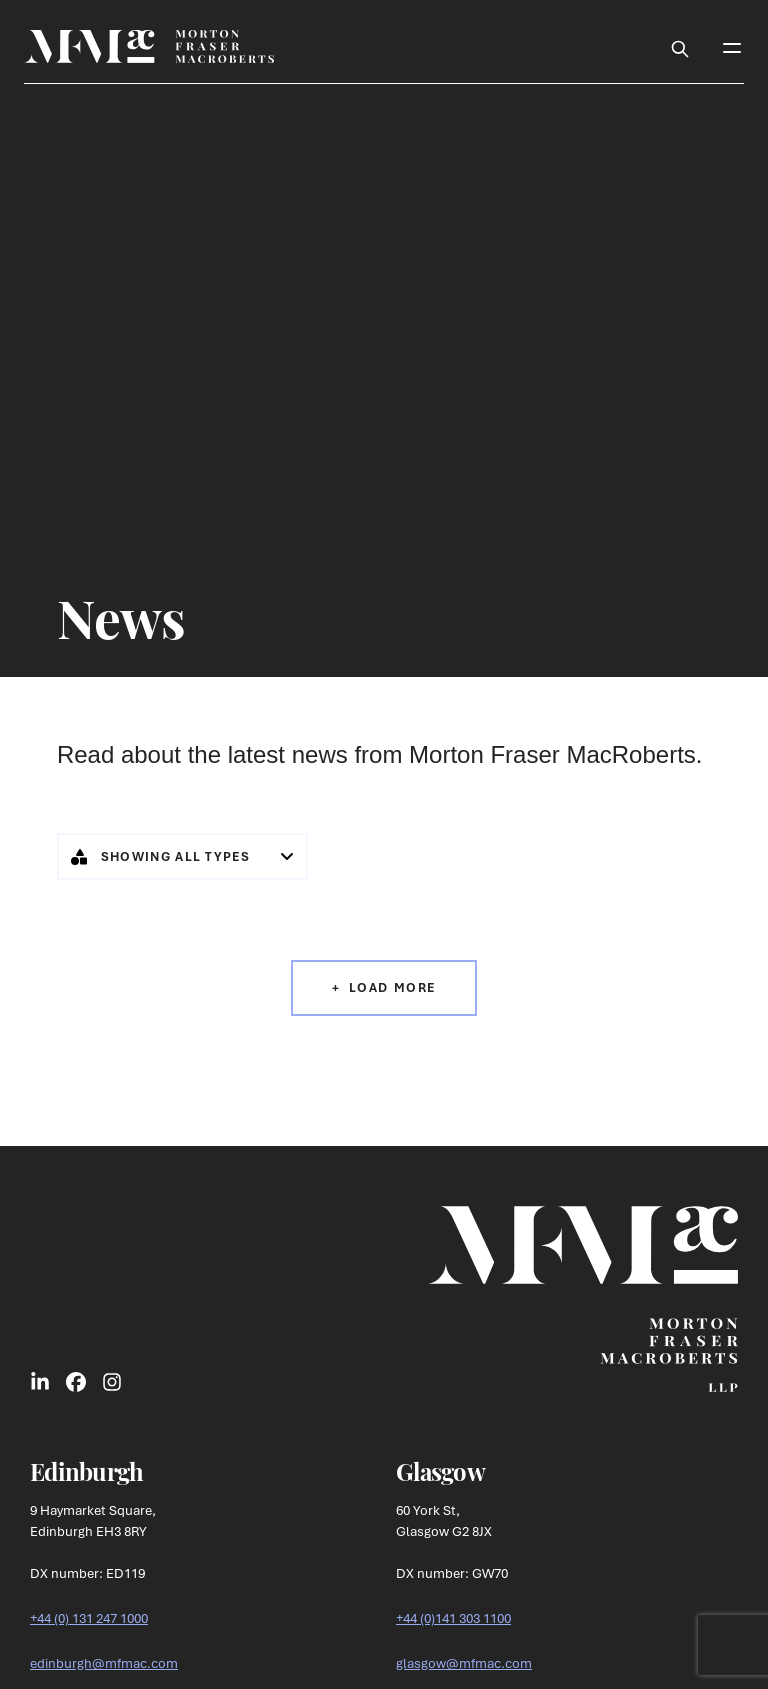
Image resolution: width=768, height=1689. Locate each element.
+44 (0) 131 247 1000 (89, 1618)
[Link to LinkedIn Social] (40, 1381)
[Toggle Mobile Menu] (732, 46)
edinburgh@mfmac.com (104, 1663)
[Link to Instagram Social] (112, 1381)
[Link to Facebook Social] (76, 1381)
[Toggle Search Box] (680, 46)
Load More (392, 987)
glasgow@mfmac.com (464, 1663)
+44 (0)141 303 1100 (453, 1618)
